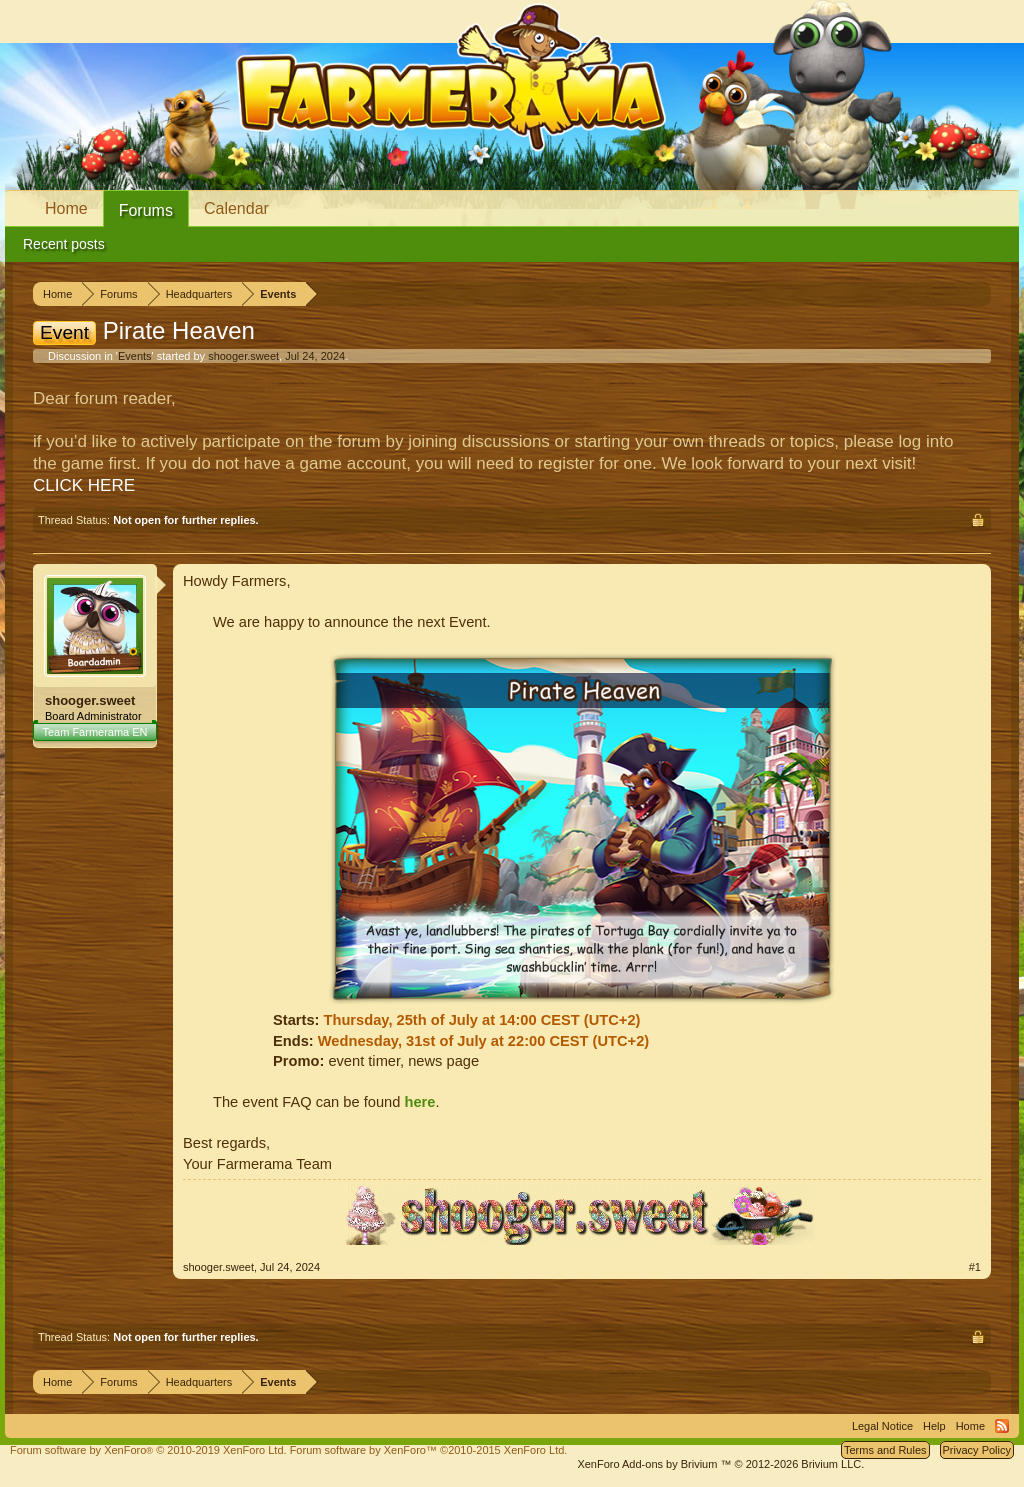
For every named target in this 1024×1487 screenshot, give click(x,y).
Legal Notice (882, 1426)
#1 (975, 1267)
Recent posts (64, 244)
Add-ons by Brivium (720, 1464)
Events (135, 356)
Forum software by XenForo (148, 1450)
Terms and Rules (885, 1450)
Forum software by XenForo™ (429, 1450)
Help (934, 1426)
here (419, 1102)
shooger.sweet (243, 356)
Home (66, 208)
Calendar (236, 208)
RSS (1002, 1426)
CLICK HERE (84, 485)
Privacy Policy (977, 1450)
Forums (146, 210)
